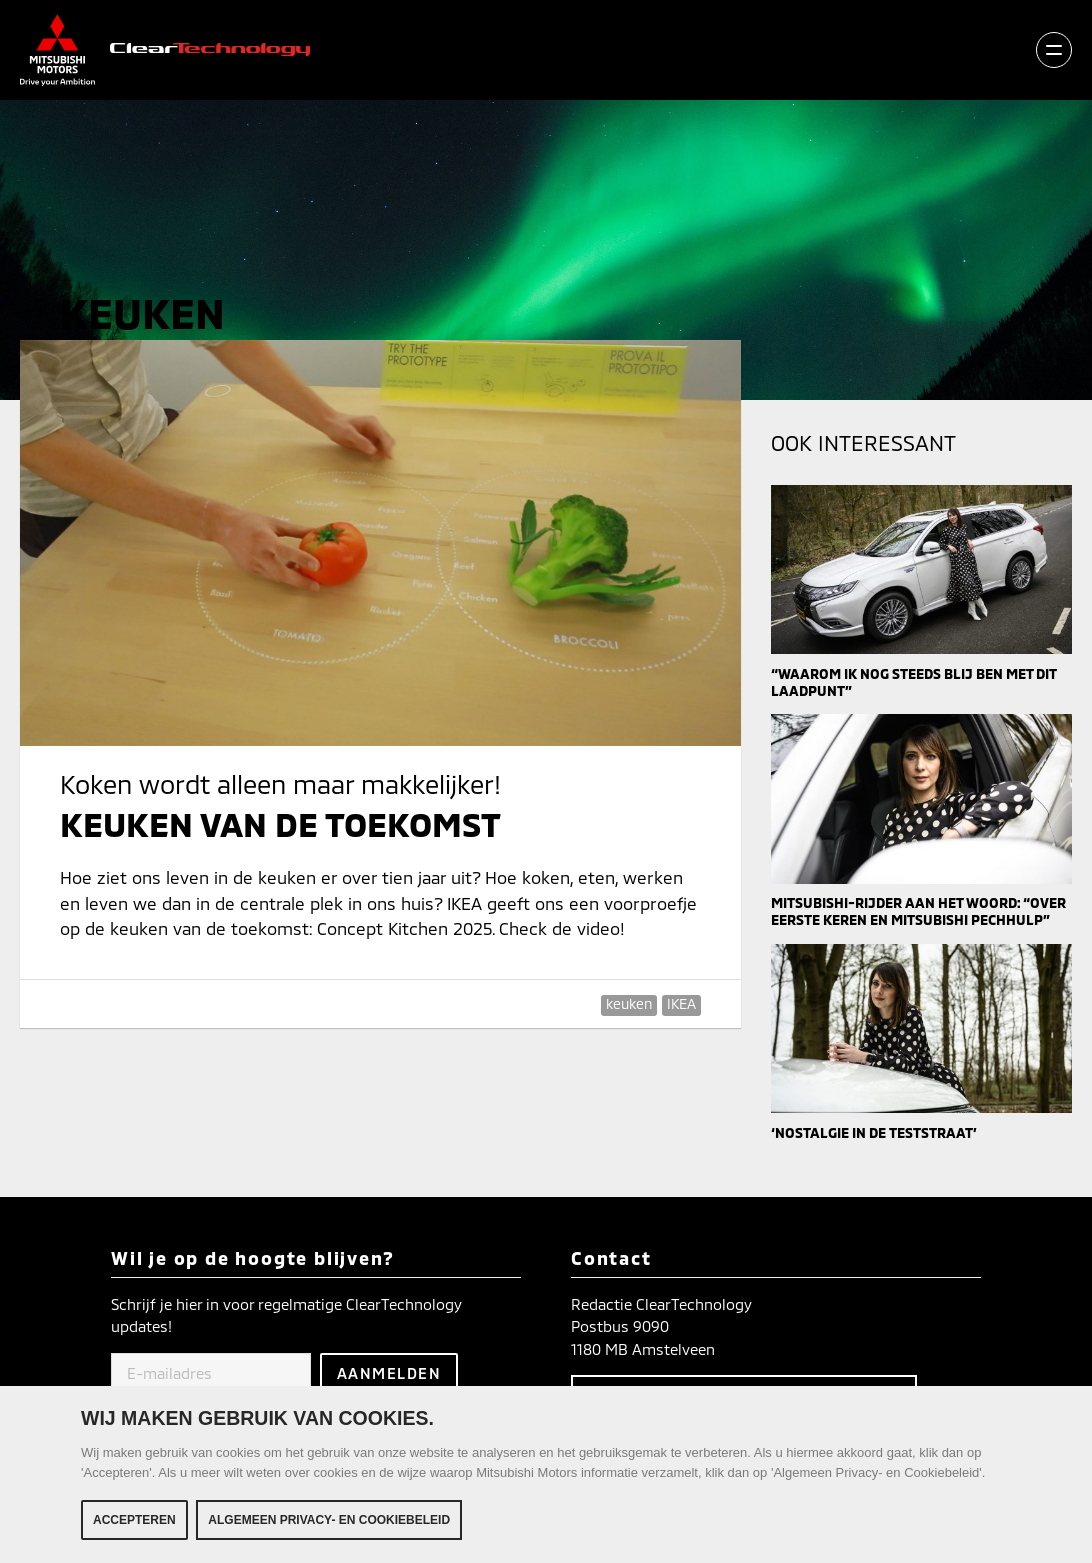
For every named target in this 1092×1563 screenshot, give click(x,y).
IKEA (681, 1003)
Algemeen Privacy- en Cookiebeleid (329, 1521)
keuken (629, 1003)
